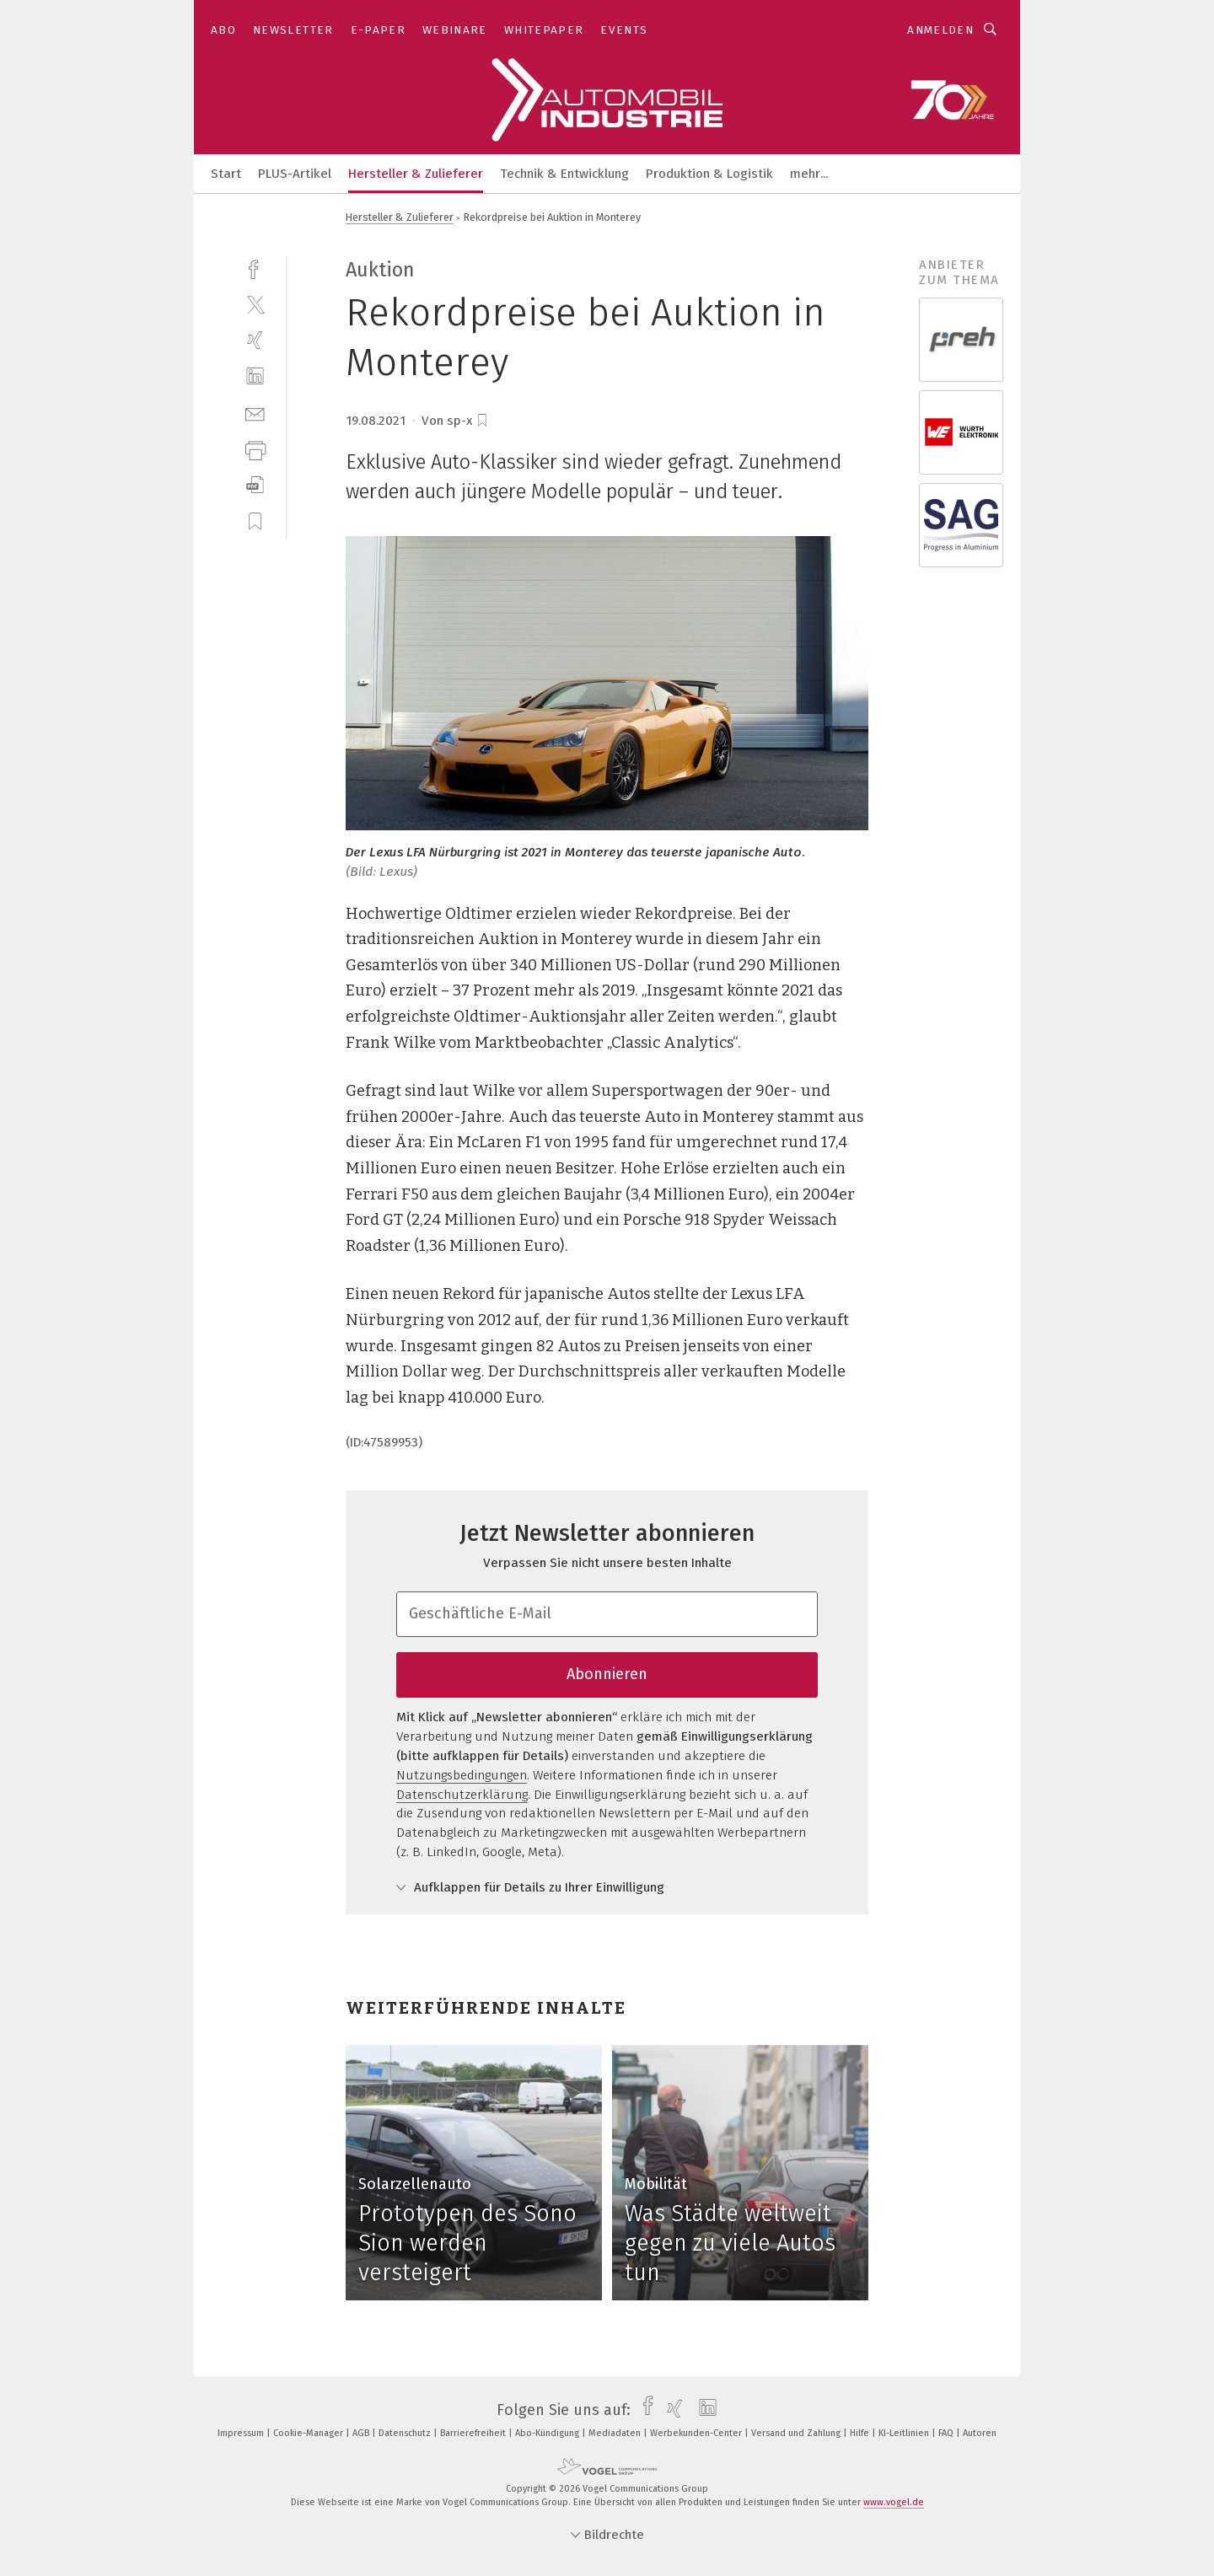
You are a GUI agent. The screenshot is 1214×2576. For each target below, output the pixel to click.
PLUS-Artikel (294, 173)
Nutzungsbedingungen (461, 1775)
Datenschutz (406, 2433)
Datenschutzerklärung (462, 1794)
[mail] (255, 412)
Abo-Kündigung (548, 2433)
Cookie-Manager (309, 2433)
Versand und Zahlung (797, 2433)
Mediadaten (615, 2433)
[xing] (255, 340)
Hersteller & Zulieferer (415, 173)
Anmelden (940, 30)
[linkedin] (255, 376)
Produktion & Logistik (709, 173)
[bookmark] (482, 420)
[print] (255, 448)
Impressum (242, 2433)
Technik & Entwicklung (564, 173)
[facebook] (255, 267)
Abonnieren (607, 1674)
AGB (362, 2433)
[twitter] (255, 303)
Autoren (979, 2433)
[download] (255, 485)
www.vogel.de (893, 2502)
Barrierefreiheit (474, 2433)
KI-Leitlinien (905, 2433)
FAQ (947, 2433)
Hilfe (861, 2433)
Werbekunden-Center (697, 2433)
